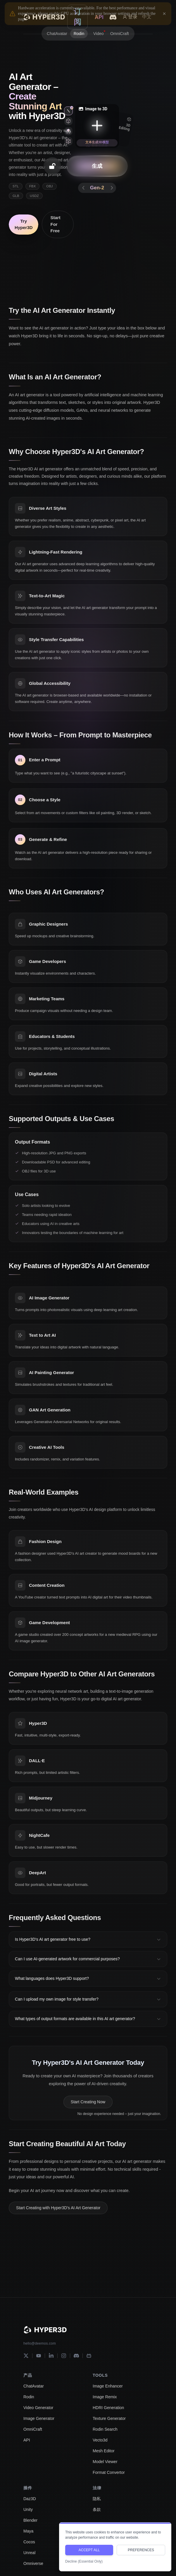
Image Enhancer (108, 2386)
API (26, 2440)
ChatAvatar (33, 2386)
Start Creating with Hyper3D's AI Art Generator (58, 2212)
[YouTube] (38, 2355)
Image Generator (38, 2418)
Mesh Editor (104, 2450)
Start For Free (55, 224)
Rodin (28, 2397)
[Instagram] (63, 2355)
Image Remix (105, 2397)
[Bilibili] (89, 2355)
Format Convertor (109, 2472)
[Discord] (76, 2355)
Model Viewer (105, 2461)
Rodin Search (105, 2429)
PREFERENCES (141, 2550)
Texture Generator (109, 2418)
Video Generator (38, 2407)
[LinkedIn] (51, 2355)
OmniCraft (32, 2429)
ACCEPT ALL (89, 2550)
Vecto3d (100, 2440)
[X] (26, 2355)
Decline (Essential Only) (84, 2561)
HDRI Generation (108, 2407)
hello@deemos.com (39, 2343)
